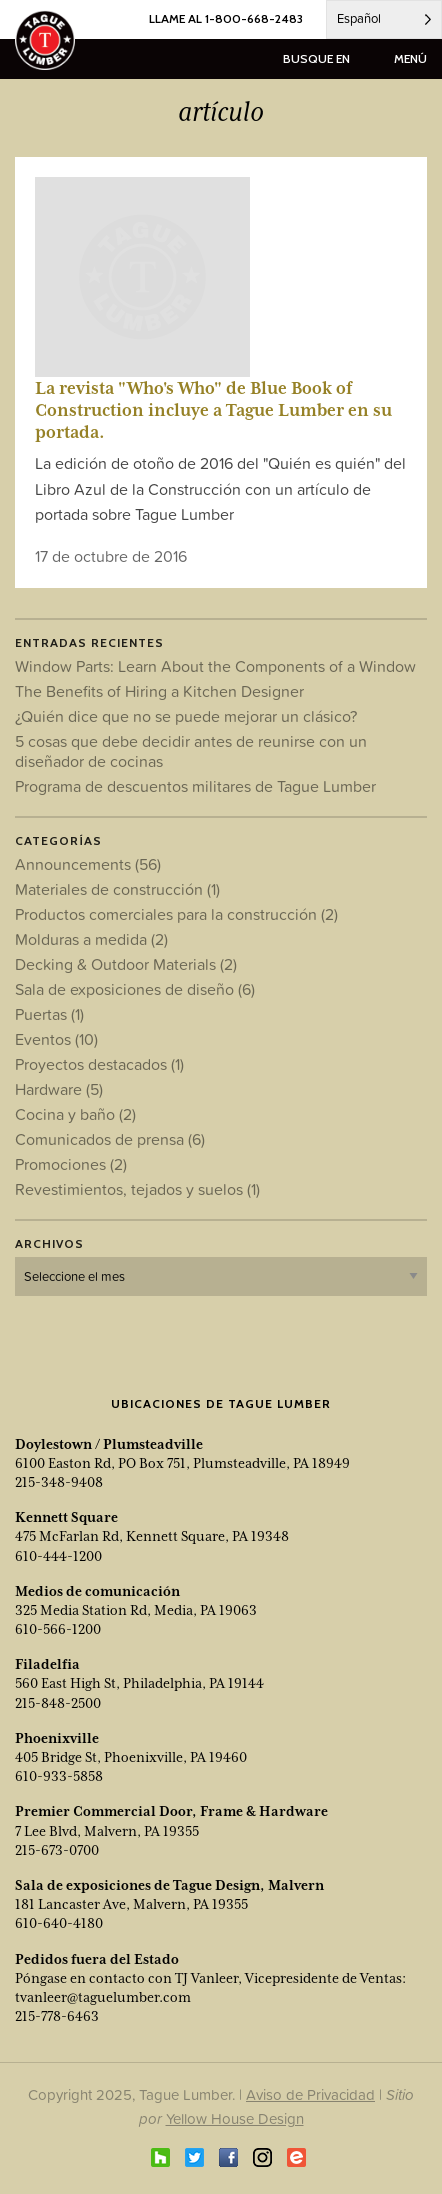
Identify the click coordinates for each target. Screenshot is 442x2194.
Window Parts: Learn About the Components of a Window (215, 666)
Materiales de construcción (117, 889)
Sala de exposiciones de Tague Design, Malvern (169, 1885)
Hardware (59, 1089)
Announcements (88, 864)
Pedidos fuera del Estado (97, 1959)
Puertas (49, 1014)
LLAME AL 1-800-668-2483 (226, 18)
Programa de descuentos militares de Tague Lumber (195, 786)
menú (410, 58)
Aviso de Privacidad (310, 2094)
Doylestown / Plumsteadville (109, 1444)
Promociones (71, 1164)
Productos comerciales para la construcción (176, 914)
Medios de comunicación (97, 1591)
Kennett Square (66, 1517)
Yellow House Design (235, 2118)
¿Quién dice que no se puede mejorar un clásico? (186, 716)
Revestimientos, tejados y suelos (137, 1189)
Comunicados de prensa (110, 1139)
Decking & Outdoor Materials (126, 964)
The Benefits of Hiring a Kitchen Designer (159, 691)
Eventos (56, 1039)
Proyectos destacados (99, 1064)
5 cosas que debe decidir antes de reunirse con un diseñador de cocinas (191, 751)
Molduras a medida (91, 939)
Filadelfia (47, 1664)
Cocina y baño (75, 1114)
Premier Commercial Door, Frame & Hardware (171, 1811)
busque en (316, 58)
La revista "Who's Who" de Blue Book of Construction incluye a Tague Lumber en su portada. (213, 410)
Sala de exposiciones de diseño (135, 989)
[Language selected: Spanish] (384, 19)
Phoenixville (57, 1738)
